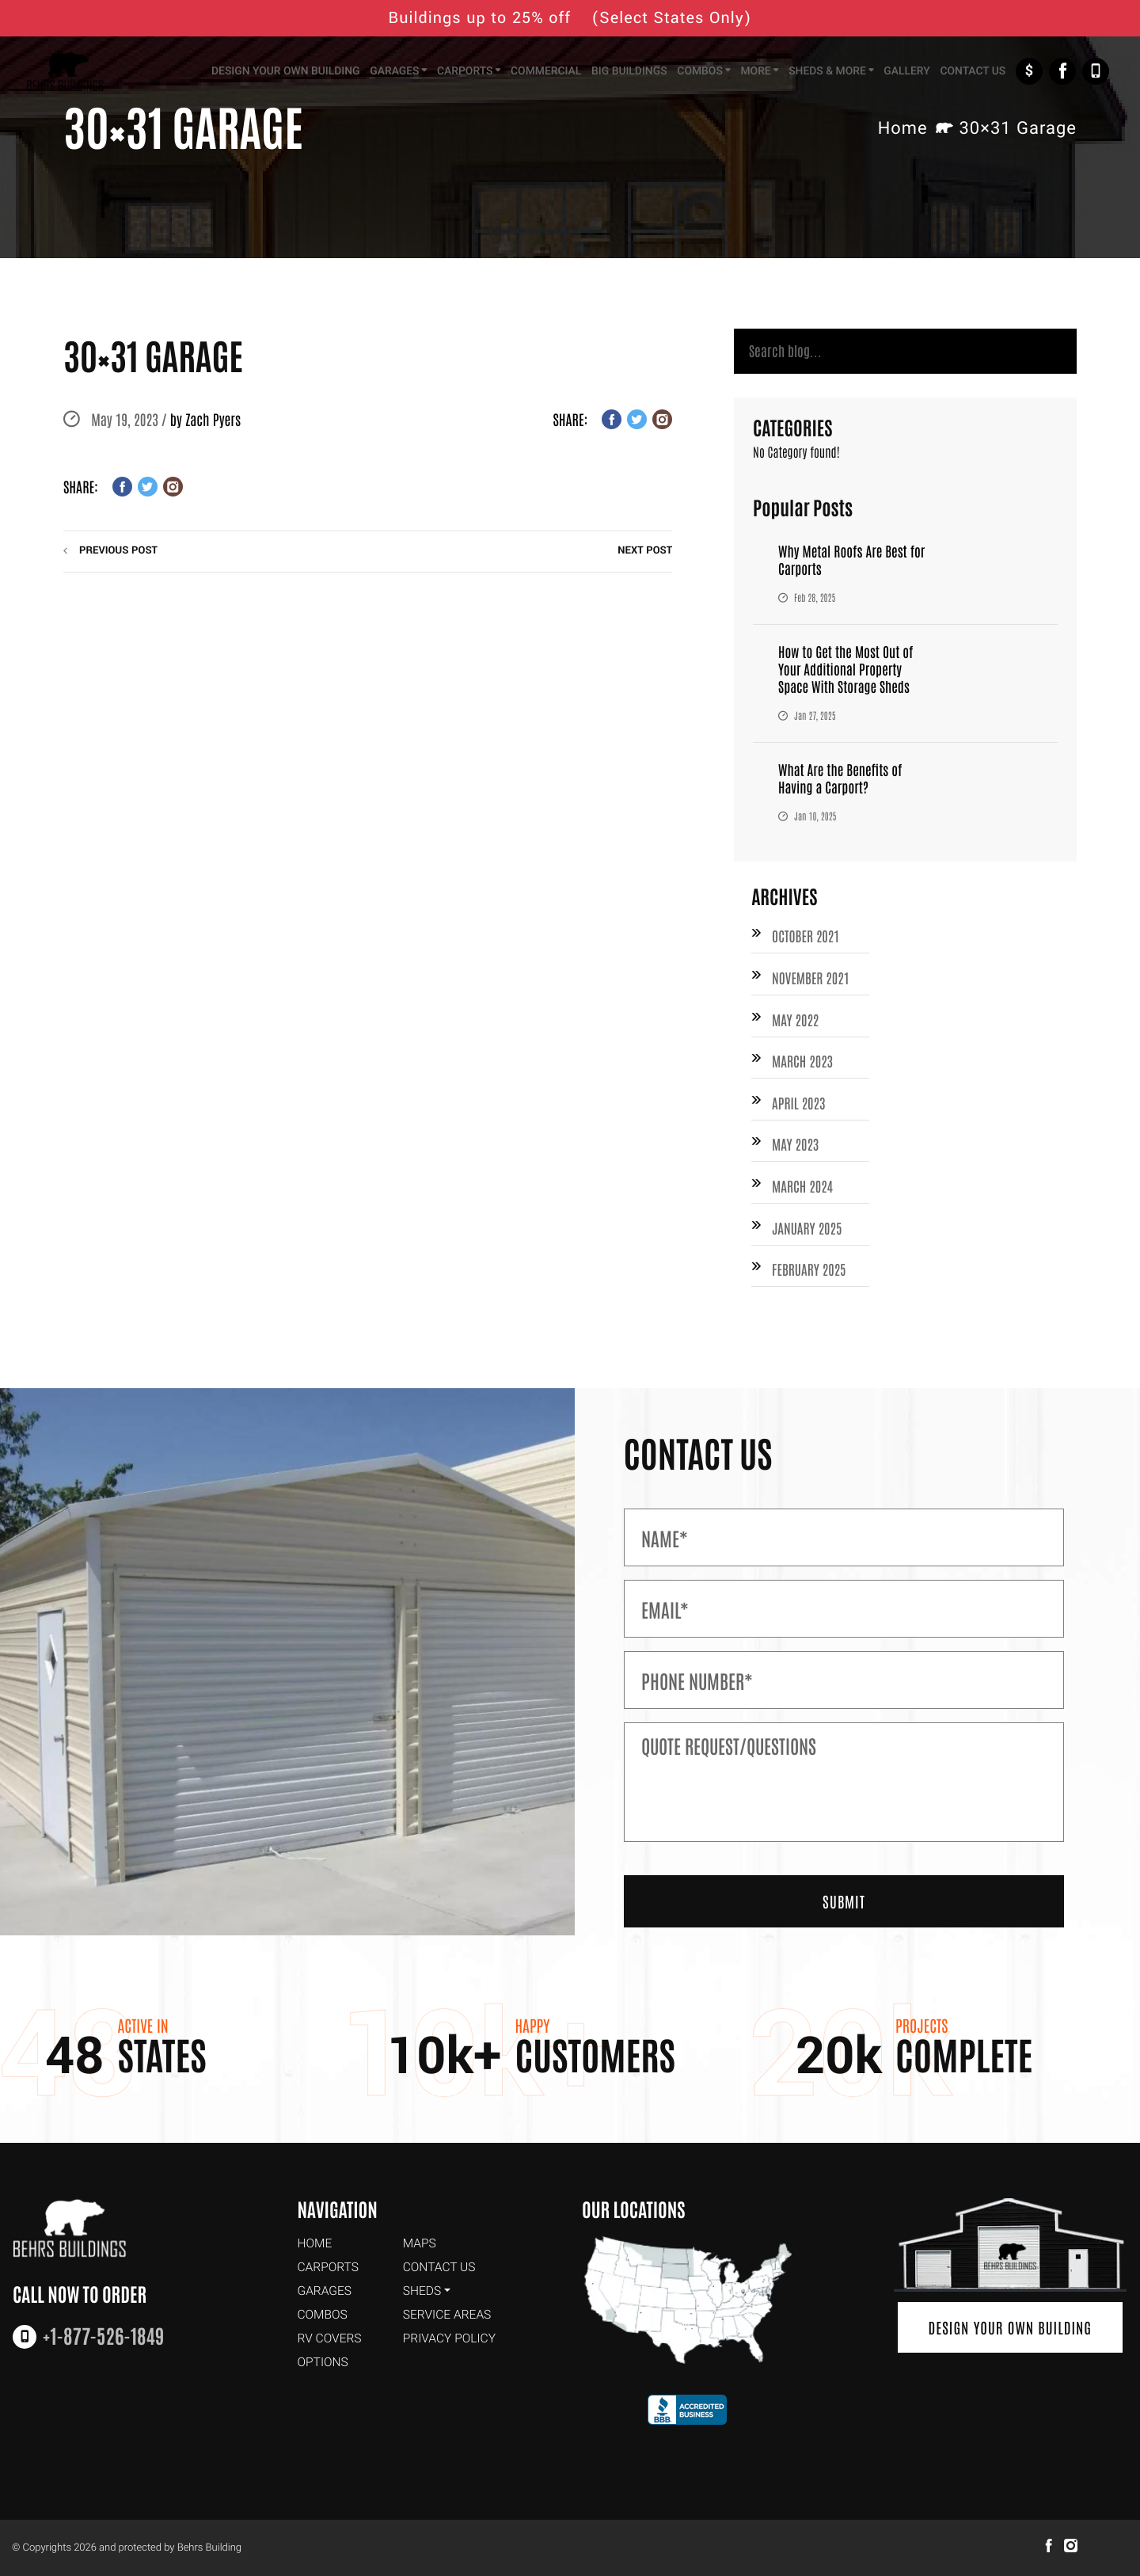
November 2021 (812, 981)
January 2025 (808, 1235)
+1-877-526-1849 (1096, 73)
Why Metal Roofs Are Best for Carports (854, 562)
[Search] (905, 353)
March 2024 (803, 1193)
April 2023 (799, 1107)
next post (645, 550)
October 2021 (807, 938)
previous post (118, 550)
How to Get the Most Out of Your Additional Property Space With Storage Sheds (848, 671)
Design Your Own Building (1010, 2329)
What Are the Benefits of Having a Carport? (842, 780)
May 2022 (796, 1023)
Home (902, 129)
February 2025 (810, 1278)
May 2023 (796, 1150)
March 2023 (803, 1065)
